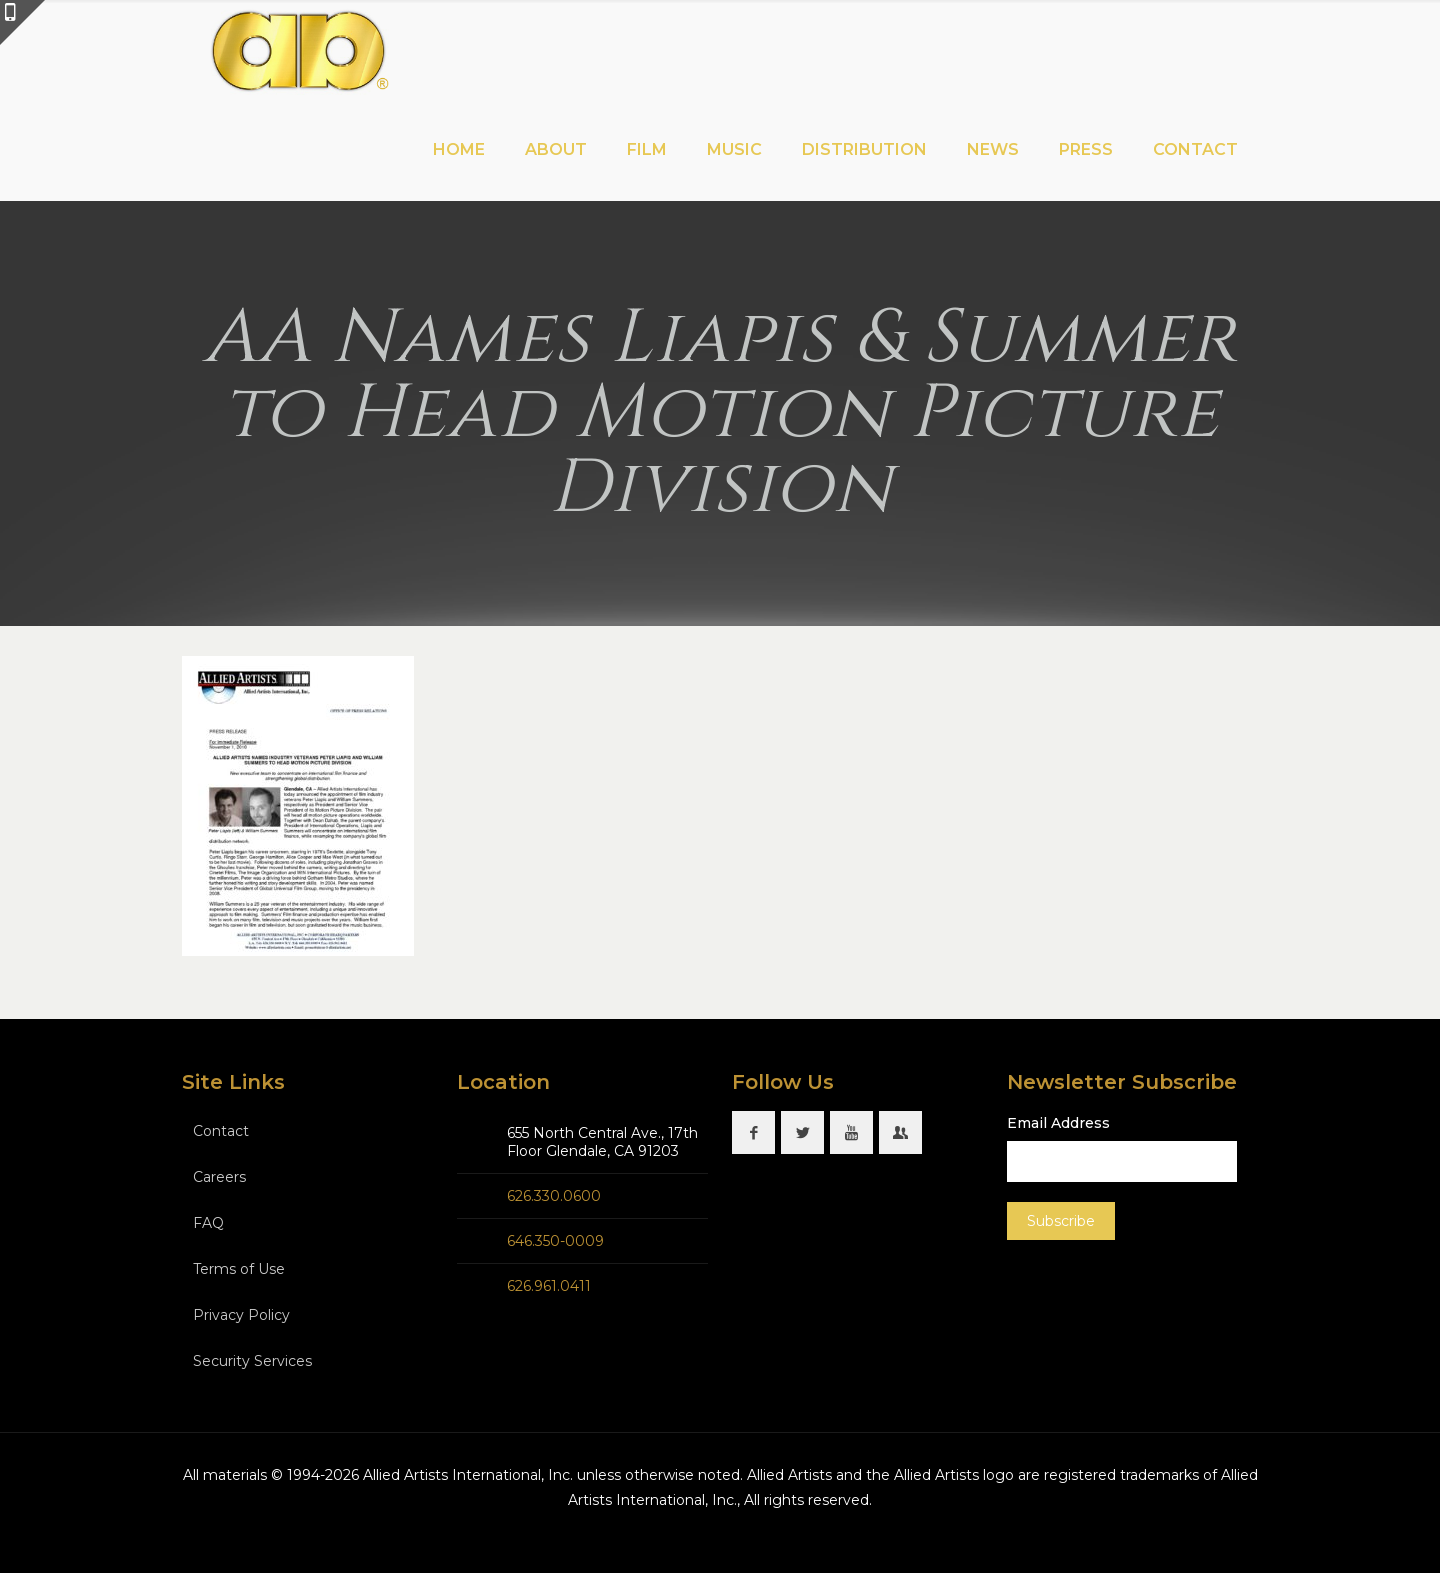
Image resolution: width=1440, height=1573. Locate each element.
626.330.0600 (554, 1196)
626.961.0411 (549, 1286)
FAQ (208, 1223)
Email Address (1058, 1123)
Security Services (252, 1361)
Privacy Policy (241, 1315)
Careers (219, 1177)
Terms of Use (239, 1269)
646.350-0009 (555, 1241)
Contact (221, 1131)
